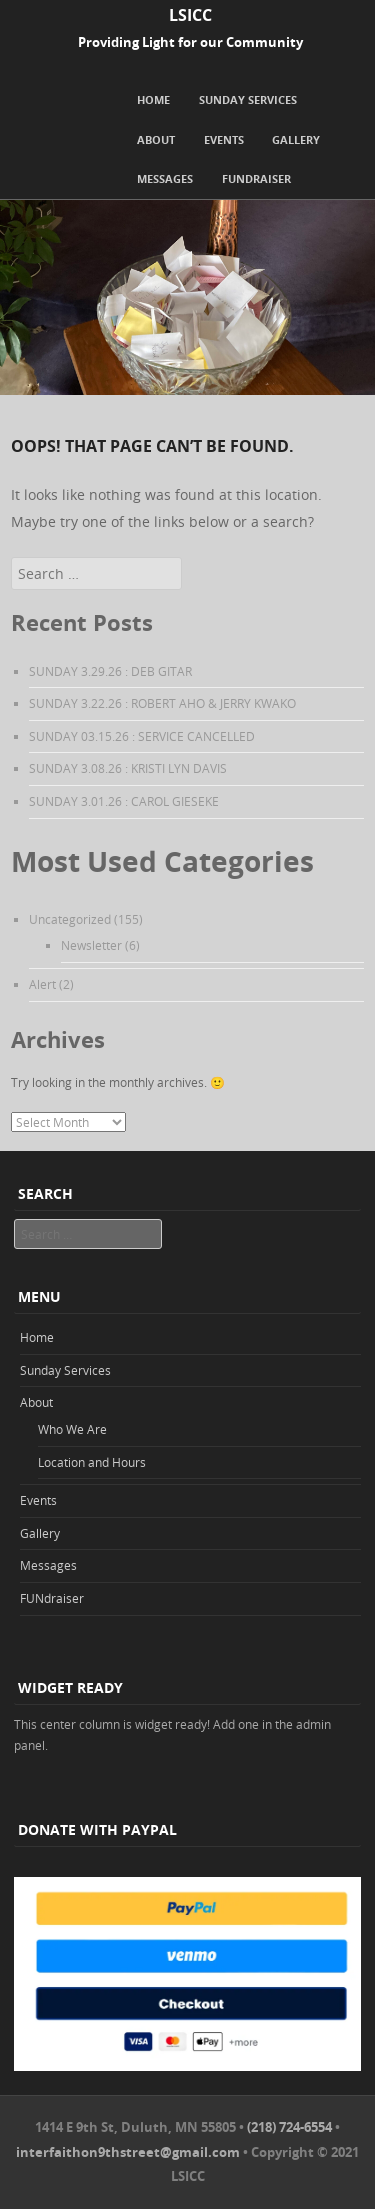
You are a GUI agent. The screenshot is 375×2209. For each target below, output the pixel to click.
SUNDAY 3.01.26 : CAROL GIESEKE (124, 801)
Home (153, 99)
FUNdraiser (256, 178)
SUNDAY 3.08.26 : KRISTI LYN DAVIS (128, 768)
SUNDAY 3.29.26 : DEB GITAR (110, 671)
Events (224, 139)
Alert (42, 984)
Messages (165, 178)
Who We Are (72, 1429)
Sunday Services (248, 99)
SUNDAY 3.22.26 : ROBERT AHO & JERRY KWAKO (162, 703)
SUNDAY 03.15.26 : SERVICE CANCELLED (142, 736)
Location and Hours (92, 1462)
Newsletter (91, 945)
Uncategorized (70, 919)
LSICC (190, 15)
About (156, 139)
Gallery (296, 139)
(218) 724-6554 (289, 2127)
